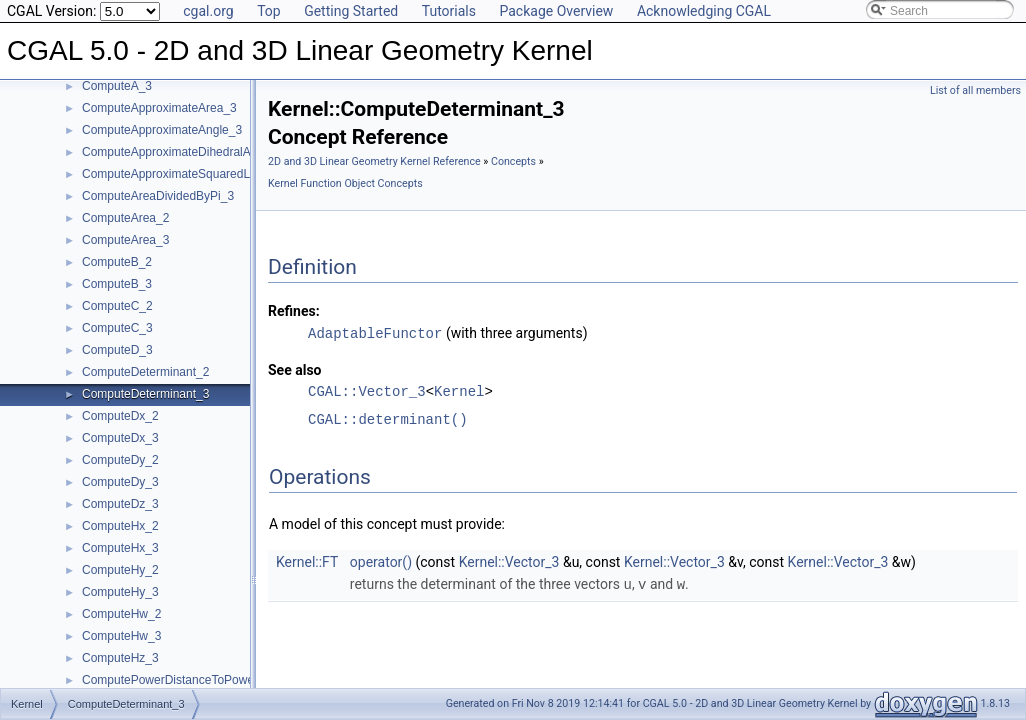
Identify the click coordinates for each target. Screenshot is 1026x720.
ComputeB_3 (117, 284)
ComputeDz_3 (120, 504)
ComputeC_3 (117, 328)
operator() (381, 561)
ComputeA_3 (117, 86)
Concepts (513, 161)
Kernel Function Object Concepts (345, 183)
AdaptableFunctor (375, 332)
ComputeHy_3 (120, 592)
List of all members (975, 90)
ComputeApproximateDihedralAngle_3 (184, 152)
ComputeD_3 (117, 350)
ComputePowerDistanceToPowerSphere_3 (196, 680)
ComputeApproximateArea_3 (159, 108)
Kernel (459, 390)
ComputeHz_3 (120, 658)
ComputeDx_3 (120, 438)
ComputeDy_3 (120, 482)
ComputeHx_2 (120, 526)
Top (269, 11)
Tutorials (449, 11)
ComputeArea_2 (125, 218)
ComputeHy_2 (120, 570)
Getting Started (351, 11)
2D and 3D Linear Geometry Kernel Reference (374, 161)
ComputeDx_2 (120, 416)
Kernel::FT (307, 561)
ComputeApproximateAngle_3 (162, 130)
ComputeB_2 (117, 262)
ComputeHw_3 (121, 636)
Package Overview (556, 11)
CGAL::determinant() (388, 418)
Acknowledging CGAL (704, 11)
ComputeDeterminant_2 (145, 372)
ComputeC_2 (117, 306)
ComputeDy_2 (120, 460)
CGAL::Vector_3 (367, 390)
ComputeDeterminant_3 (145, 394)
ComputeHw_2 (121, 614)
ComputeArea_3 (125, 240)
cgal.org (208, 11)
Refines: (294, 311)
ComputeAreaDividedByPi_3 (158, 196)
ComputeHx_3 (120, 548)
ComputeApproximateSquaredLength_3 (187, 174)
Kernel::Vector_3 (509, 561)
